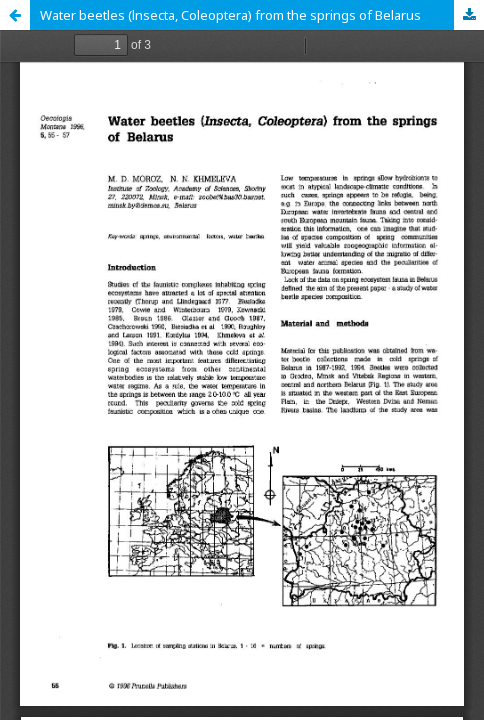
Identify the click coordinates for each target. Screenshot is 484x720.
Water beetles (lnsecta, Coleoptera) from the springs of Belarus (230, 15)
